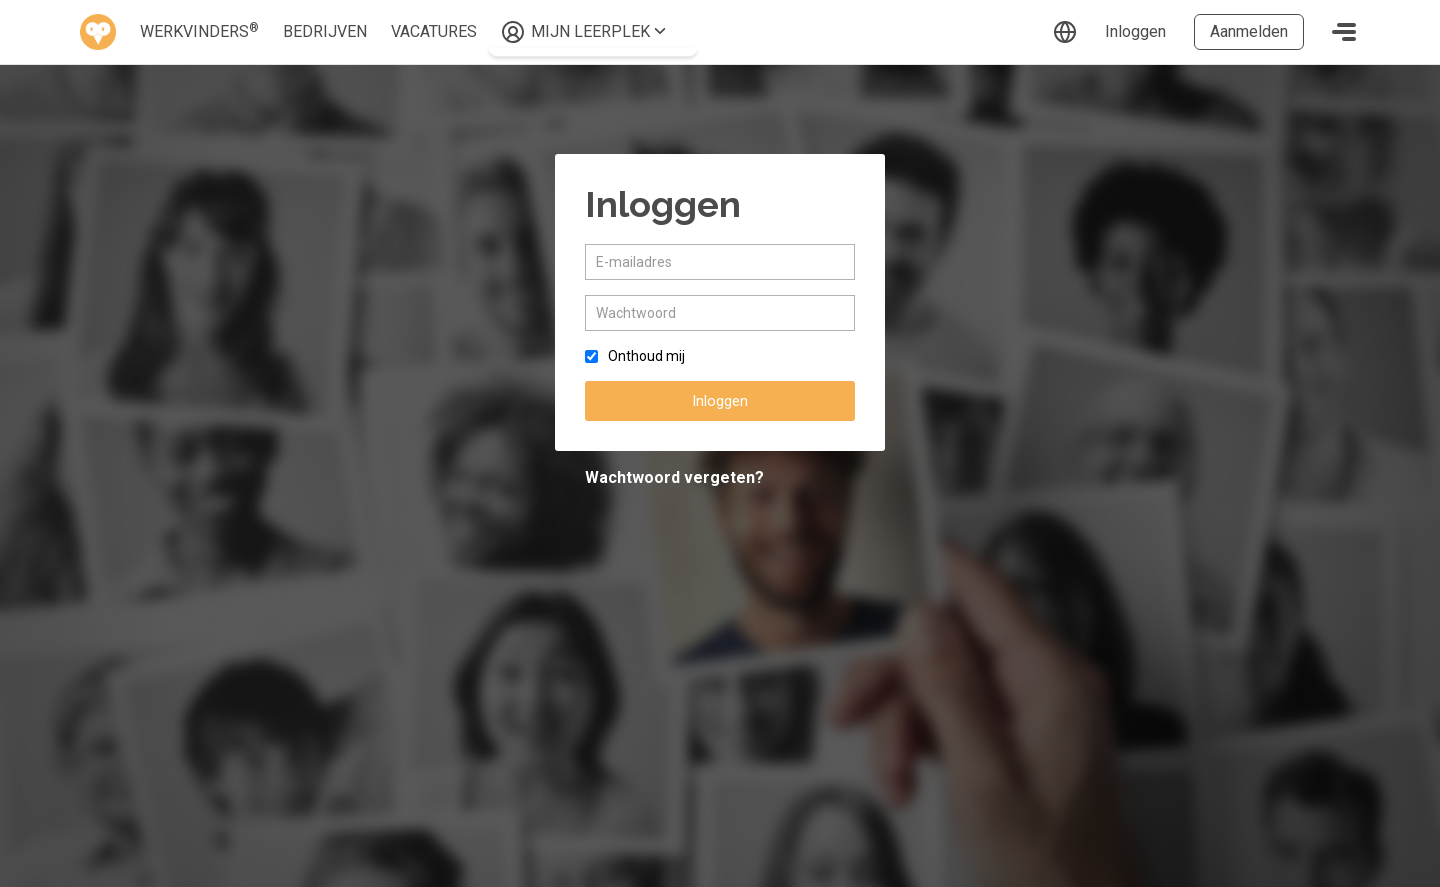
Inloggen (1135, 31)
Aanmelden (1249, 31)
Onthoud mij (646, 356)
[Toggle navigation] (1344, 32)
